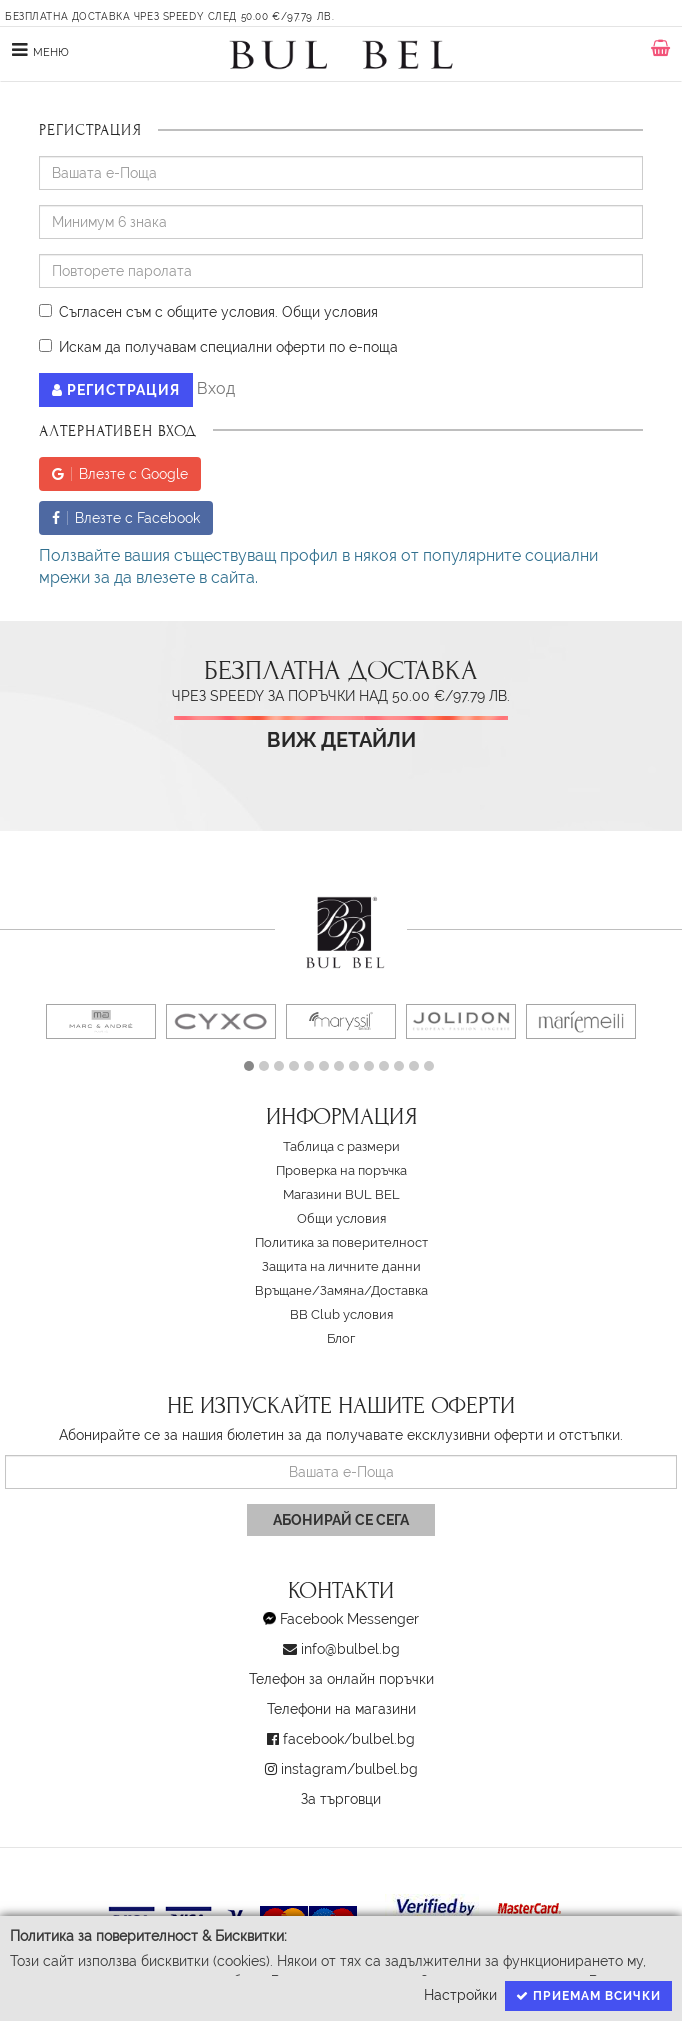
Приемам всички (588, 1996)
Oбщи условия (330, 312)
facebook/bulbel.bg (349, 1739)
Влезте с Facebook (126, 518)
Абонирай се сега (341, 1520)
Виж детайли (341, 740)
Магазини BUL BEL (341, 1194)
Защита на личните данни (341, 1266)
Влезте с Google (120, 474)
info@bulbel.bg (350, 1649)
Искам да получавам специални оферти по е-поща (218, 347)
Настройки (460, 1995)
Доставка (399, 1290)
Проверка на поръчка (341, 1170)
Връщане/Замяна (309, 1290)
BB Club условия (341, 1314)
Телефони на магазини (341, 1709)
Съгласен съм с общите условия (157, 312)
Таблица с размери (341, 1146)
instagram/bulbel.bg (349, 1769)
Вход (216, 388)
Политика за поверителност (341, 1242)
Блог (341, 1338)
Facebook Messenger (349, 1619)
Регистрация (116, 390)
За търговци (341, 1799)
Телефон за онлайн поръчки (341, 1679)
